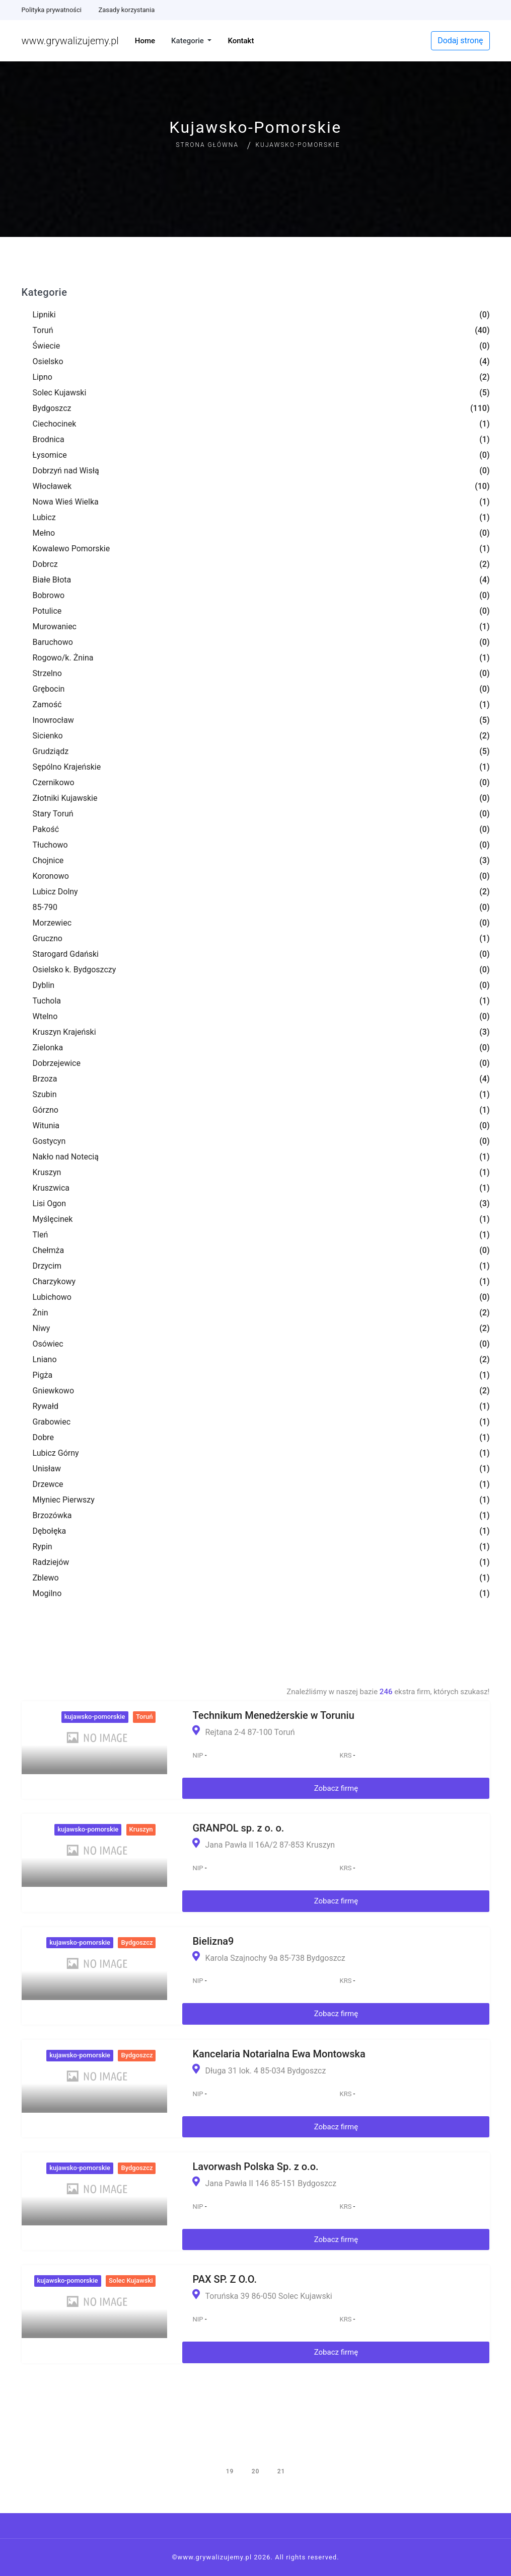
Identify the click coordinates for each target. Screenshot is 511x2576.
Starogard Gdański (66, 954)
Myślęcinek (53, 1219)
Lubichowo (52, 1297)
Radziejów (51, 1562)
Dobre (43, 1437)
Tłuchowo (50, 845)
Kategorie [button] (188, 40)
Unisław (47, 1468)
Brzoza (45, 1079)
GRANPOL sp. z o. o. (238, 1828)
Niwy (41, 1328)
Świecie (46, 346)
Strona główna (207, 144)
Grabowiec (52, 1422)
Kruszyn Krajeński (64, 1032)
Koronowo (51, 876)
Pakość (46, 829)
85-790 (45, 907)
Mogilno (47, 1593)
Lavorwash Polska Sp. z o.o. (255, 2166)
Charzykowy (54, 1281)
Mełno (44, 533)
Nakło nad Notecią (66, 1156)
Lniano (45, 1359)
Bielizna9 (213, 1941)
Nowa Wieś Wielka (66, 502)
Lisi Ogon (49, 1203)
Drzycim (47, 1266)
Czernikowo (54, 782)
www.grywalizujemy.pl (70, 41)
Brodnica (48, 439)
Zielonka (48, 1047)
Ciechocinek (55, 424)
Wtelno (45, 1016)
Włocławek (52, 486)
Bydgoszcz (52, 408)
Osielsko (48, 361)
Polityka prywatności (52, 10)
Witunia (46, 1125)
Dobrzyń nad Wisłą (66, 470)
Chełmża (48, 1250)
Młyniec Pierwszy (64, 1500)
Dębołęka (49, 1531)
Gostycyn (49, 1141)
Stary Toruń (53, 813)
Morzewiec (52, 923)
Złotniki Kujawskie (65, 798)
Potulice (47, 611)
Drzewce (48, 1484)
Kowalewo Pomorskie (71, 548)
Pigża (43, 1375)
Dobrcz (45, 564)
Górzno (45, 1110)
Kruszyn (47, 1172)
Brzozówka (52, 1515)
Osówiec (48, 1344)
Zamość (47, 704)
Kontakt (241, 40)
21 (281, 2471)
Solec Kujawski (60, 392)
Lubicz (44, 517)
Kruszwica (51, 1188)
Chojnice (48, 860)
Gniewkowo (54, 1390)
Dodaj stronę (460, 40)
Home (145, 40)
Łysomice (50, 455)
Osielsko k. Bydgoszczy (74, 969)
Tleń (40, 1234)
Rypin (42, 1546)
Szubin (45, 1094)
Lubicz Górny (56, 1453)
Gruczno (47, 938)
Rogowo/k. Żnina (63, 657)
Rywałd (46, 1406)
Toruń (43, 330)
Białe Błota (52, 580)
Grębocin (49, 689)
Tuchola (47, 1001)
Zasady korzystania (126, 10)
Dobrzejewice (57, 1063)
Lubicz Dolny (55, 891)
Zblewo (46, 1578)
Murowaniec (55, 626)
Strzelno (47, 673)
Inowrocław (53, 720)
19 (230, 2471)
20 (256, 2471)
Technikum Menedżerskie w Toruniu (273, 1715)
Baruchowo (53, 642)
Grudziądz (51, 751)
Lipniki (44, 314)
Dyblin (44, 985)
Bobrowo (49, 595)
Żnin (40, 1312)
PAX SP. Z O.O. (224, 2279)
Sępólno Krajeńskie (67, 767)
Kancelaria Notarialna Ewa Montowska (278, 2054)
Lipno (42, 377)
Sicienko (48, 735)
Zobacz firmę (336, 1788)
